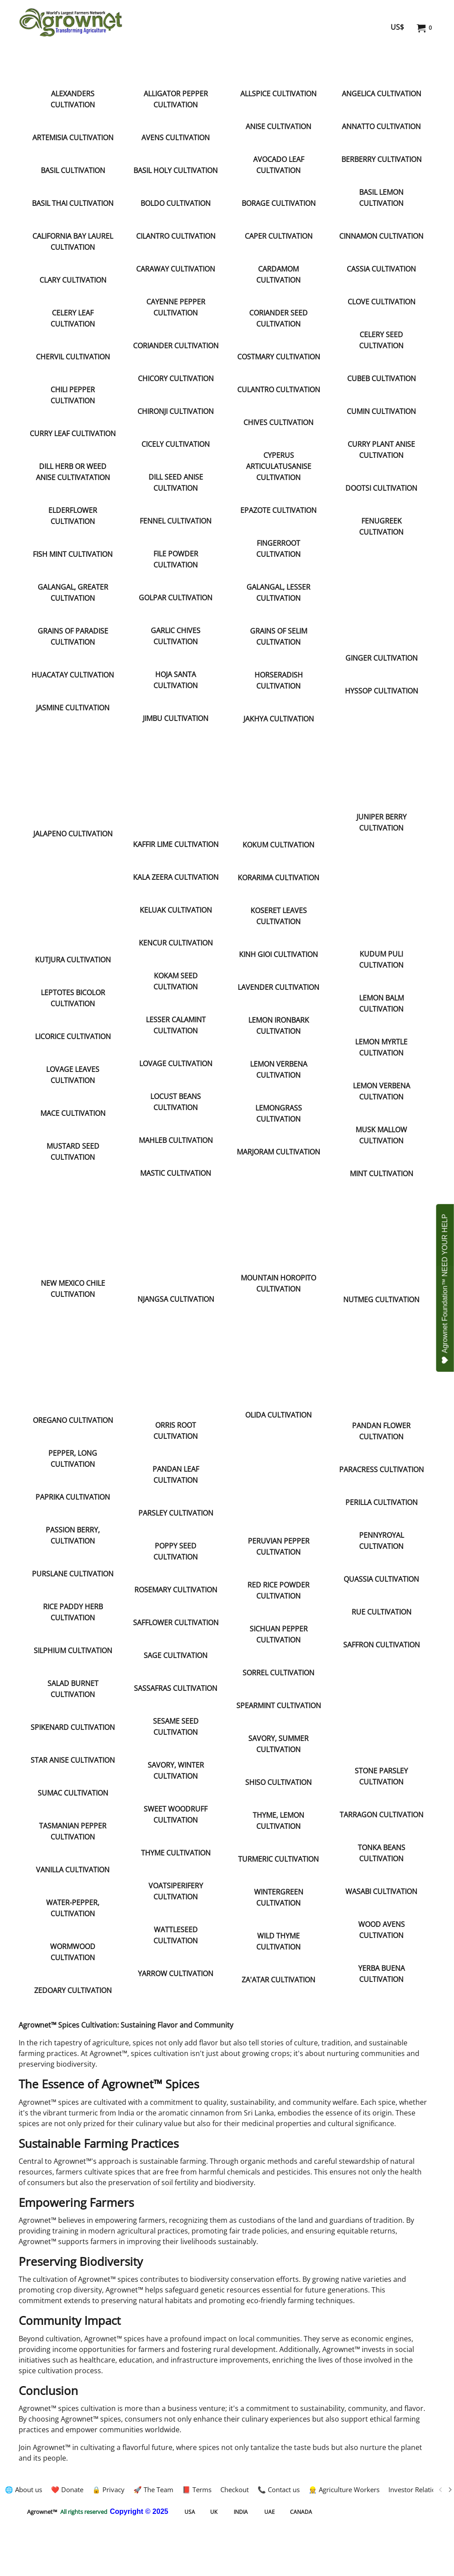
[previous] (441, 2489)
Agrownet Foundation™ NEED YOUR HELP (444, 1289)
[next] (450, 2489)
